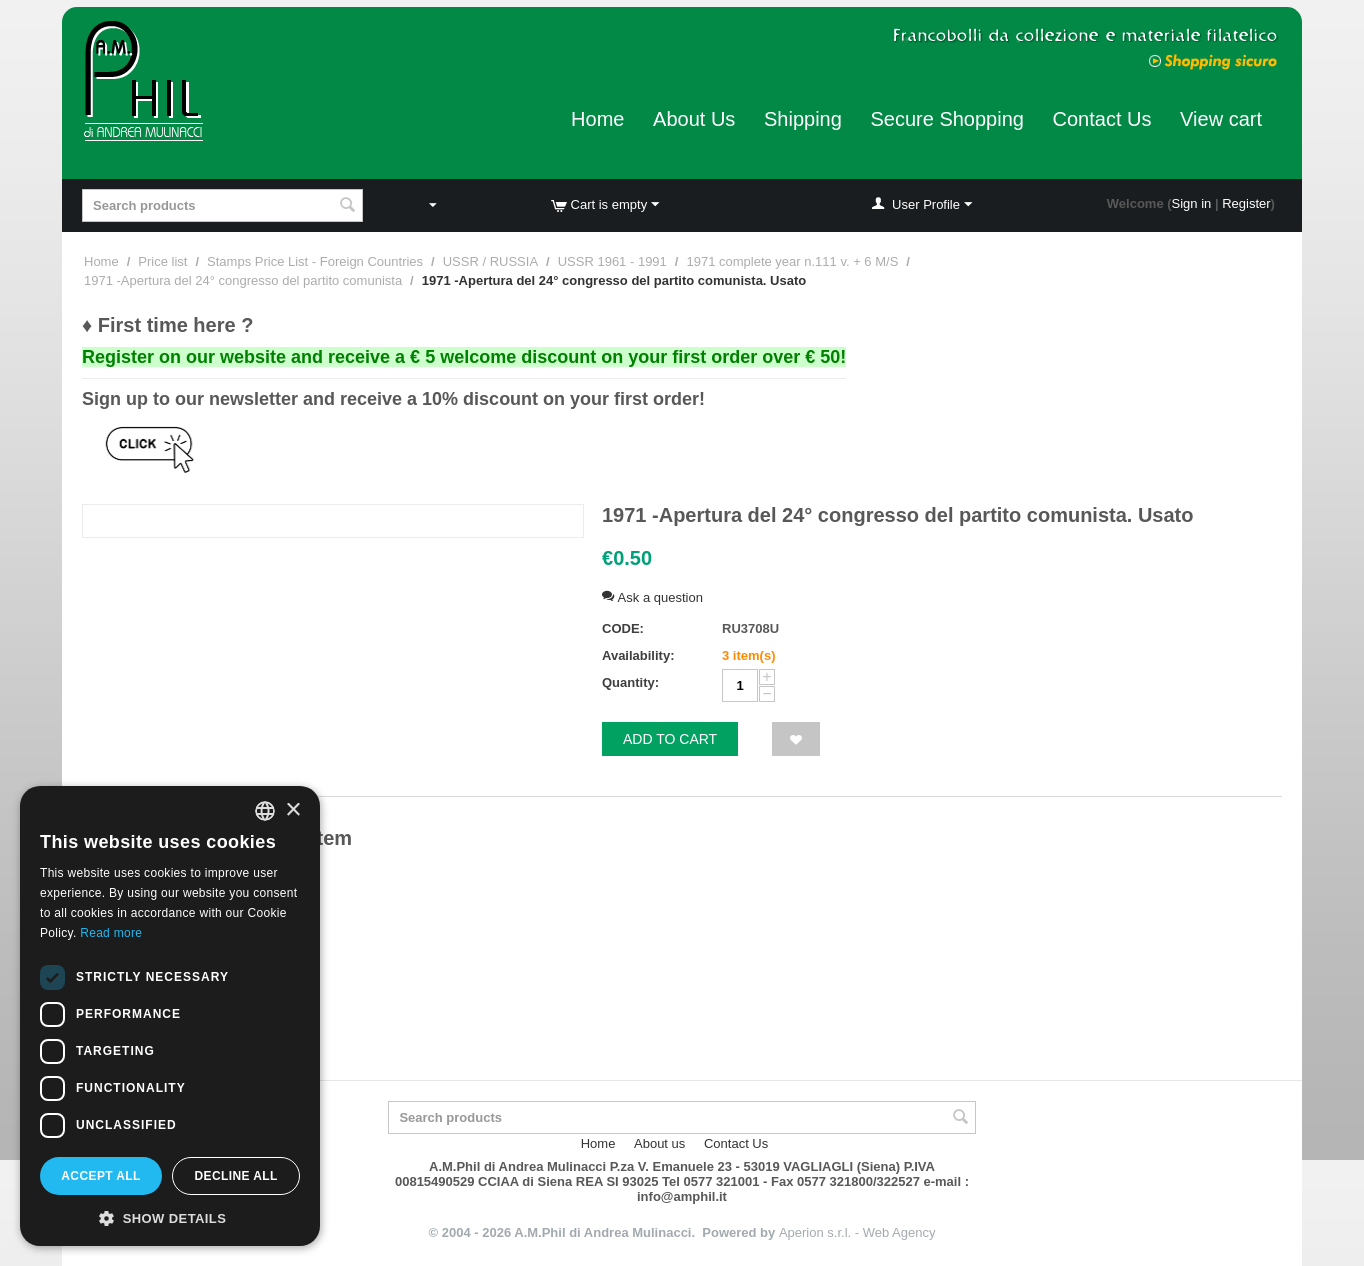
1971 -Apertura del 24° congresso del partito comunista (243, 280)
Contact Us (1102, 119)
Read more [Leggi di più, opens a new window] (111, 933)
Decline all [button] (235, 1176)
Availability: (638, 655)
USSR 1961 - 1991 (612, 261)
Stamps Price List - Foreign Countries (315, 261)
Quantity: (630, 682)
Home (597, 119)
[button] (170, 1217)
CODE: (623, 628)
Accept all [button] (101, 1176)
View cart (1221, 119)
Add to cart (670, 739)
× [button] (292, 810)
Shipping (803, 119)
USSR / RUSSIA (490, 261)
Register (1246, 203)
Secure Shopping (946, 119)
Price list (162, 261)
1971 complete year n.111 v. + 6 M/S (792, 261)
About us (659, 1143)
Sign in (1192, 203)
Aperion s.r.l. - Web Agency (857, 1232)
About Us (694, 119)
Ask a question (652, 597)
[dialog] (170, 1016)
